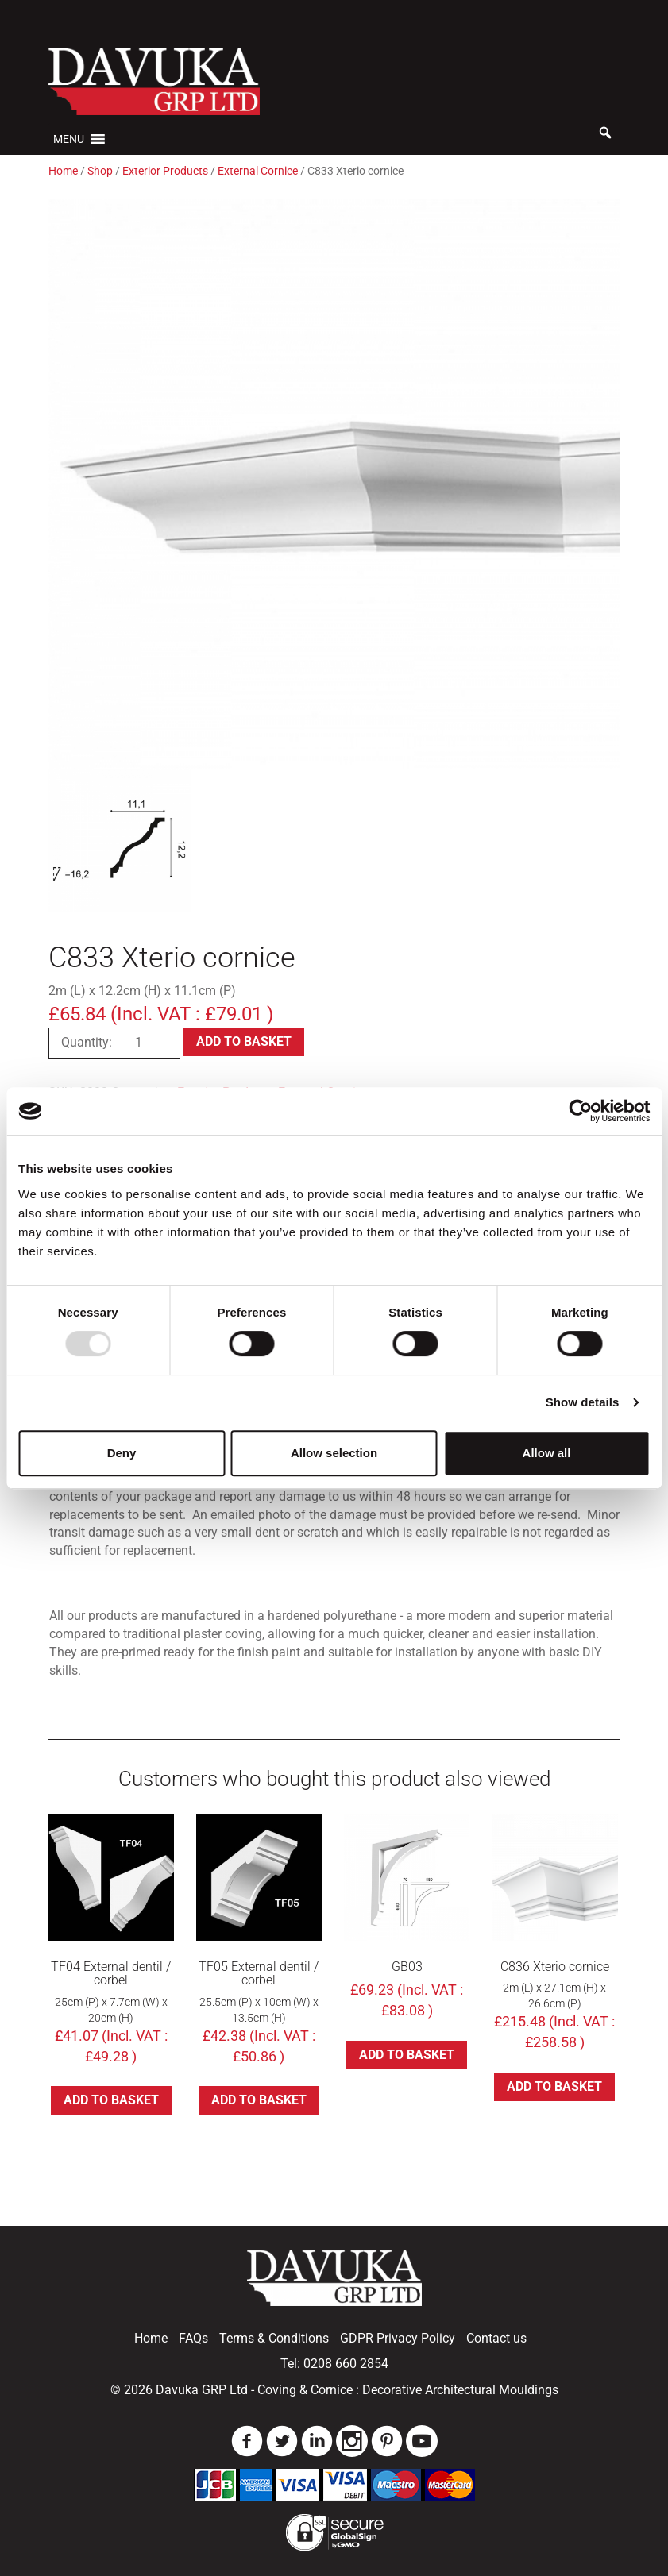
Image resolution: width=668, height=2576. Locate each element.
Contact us (496, 2338)
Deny (122, 1453)
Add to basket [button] (111, 2099)
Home (63, 170)
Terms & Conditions (274, 2338)
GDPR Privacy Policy (397, 2338)
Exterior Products (165, 170)
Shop (100, 170)
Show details (583, 1402)
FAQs (193, 2338)
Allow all (547, 1453)
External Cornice (258, 170)
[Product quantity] (145, 1043)
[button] (68, 139)
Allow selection (334, 1453)
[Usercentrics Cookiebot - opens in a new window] (580, 1111)
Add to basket (244, 1041)
